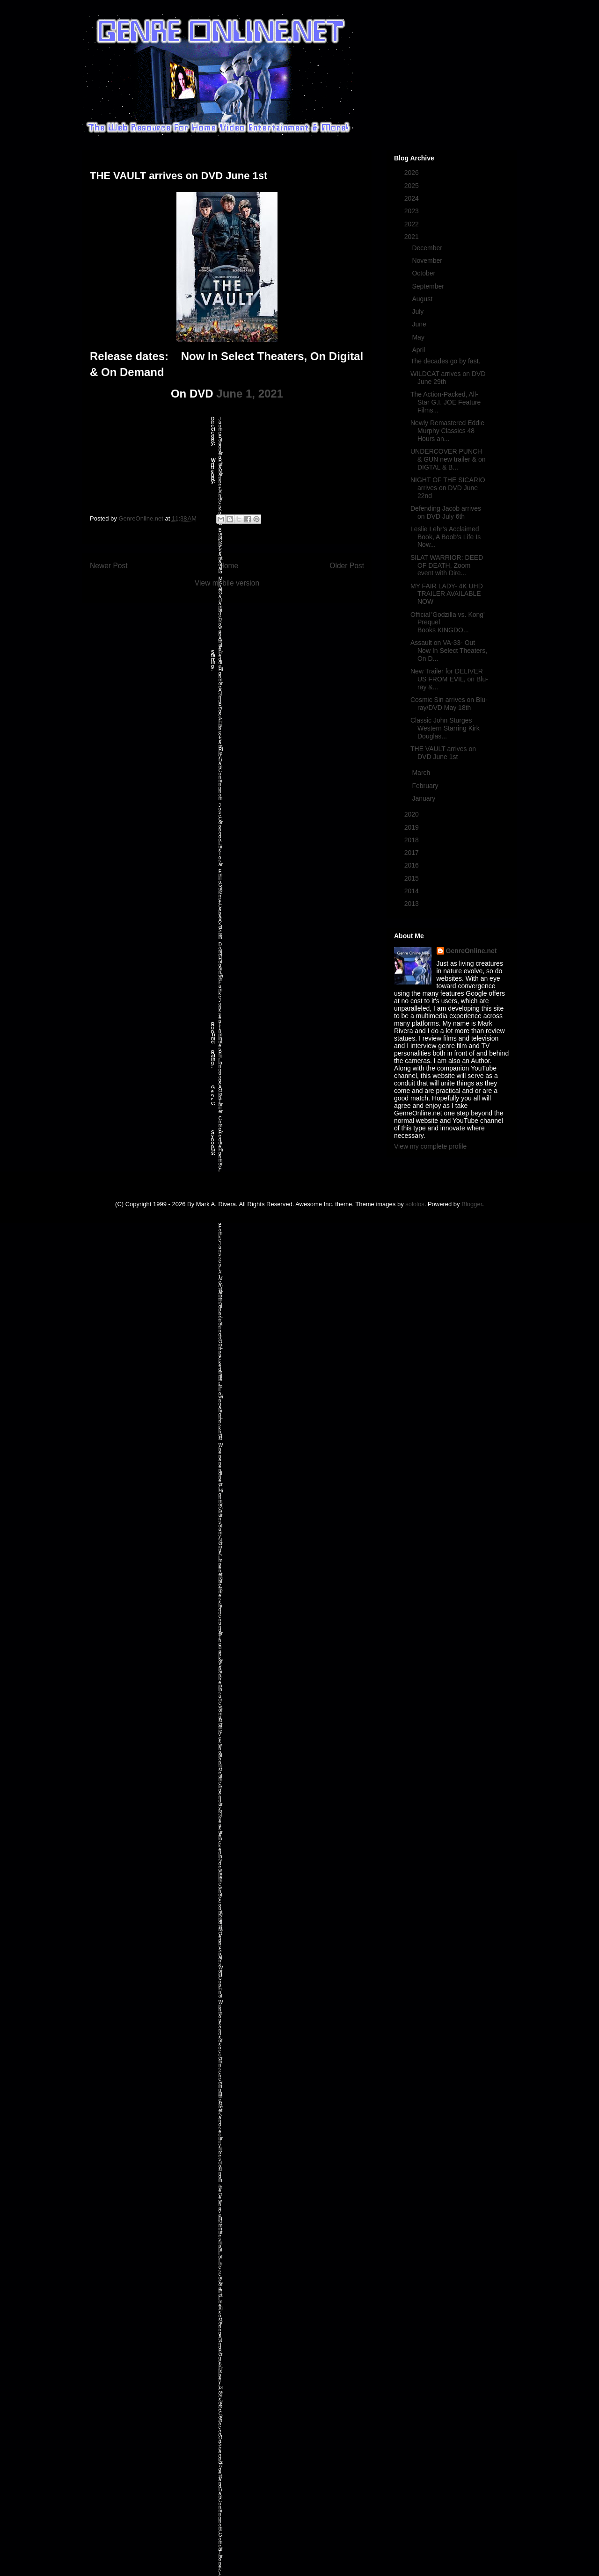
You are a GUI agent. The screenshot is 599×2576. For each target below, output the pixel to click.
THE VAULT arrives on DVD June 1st (443, 752)
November (428, 260)
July (418, 311)
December (428, 248)
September (429, 286)
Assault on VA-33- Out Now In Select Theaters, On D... (448, 650)
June (420, 324)
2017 (412, 852)
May (419, 337)
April (419, 350)
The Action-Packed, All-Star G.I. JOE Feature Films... (445, 402)
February (426, 785)
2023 (412, 211)
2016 (412, 865)
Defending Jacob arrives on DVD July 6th (445, 512)
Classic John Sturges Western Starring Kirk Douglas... (445, 728)
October (424, 273)
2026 (412, 172)
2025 (412, 185)
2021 (412, 236)
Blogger (471, 1204)
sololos (414, 1204)
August (423, 299)
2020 (412, 814)
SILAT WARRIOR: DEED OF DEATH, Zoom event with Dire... (446, 565)
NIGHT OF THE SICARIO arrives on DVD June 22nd (447, 487)
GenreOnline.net (471, 951)
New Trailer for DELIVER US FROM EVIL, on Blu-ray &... (449, 679)
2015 (412, 878)
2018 (412, 840)
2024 (412, 198)
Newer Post (109, 566)
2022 (412, 224)
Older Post (346, 566)
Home (229, 566)
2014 (412, 891)
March (422, 772)
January (424, 798)
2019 (412, 827)
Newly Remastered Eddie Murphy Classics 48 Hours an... (447, 430)
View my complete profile (430, 1146)
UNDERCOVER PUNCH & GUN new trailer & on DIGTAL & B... (448, 459)
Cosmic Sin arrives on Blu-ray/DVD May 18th (449, 703)
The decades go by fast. (445, 361)
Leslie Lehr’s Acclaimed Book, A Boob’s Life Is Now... (445, 537)
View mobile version (227, 583)
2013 (412, 903)
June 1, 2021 (249, 393)
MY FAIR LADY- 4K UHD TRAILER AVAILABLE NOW (446, 594)
